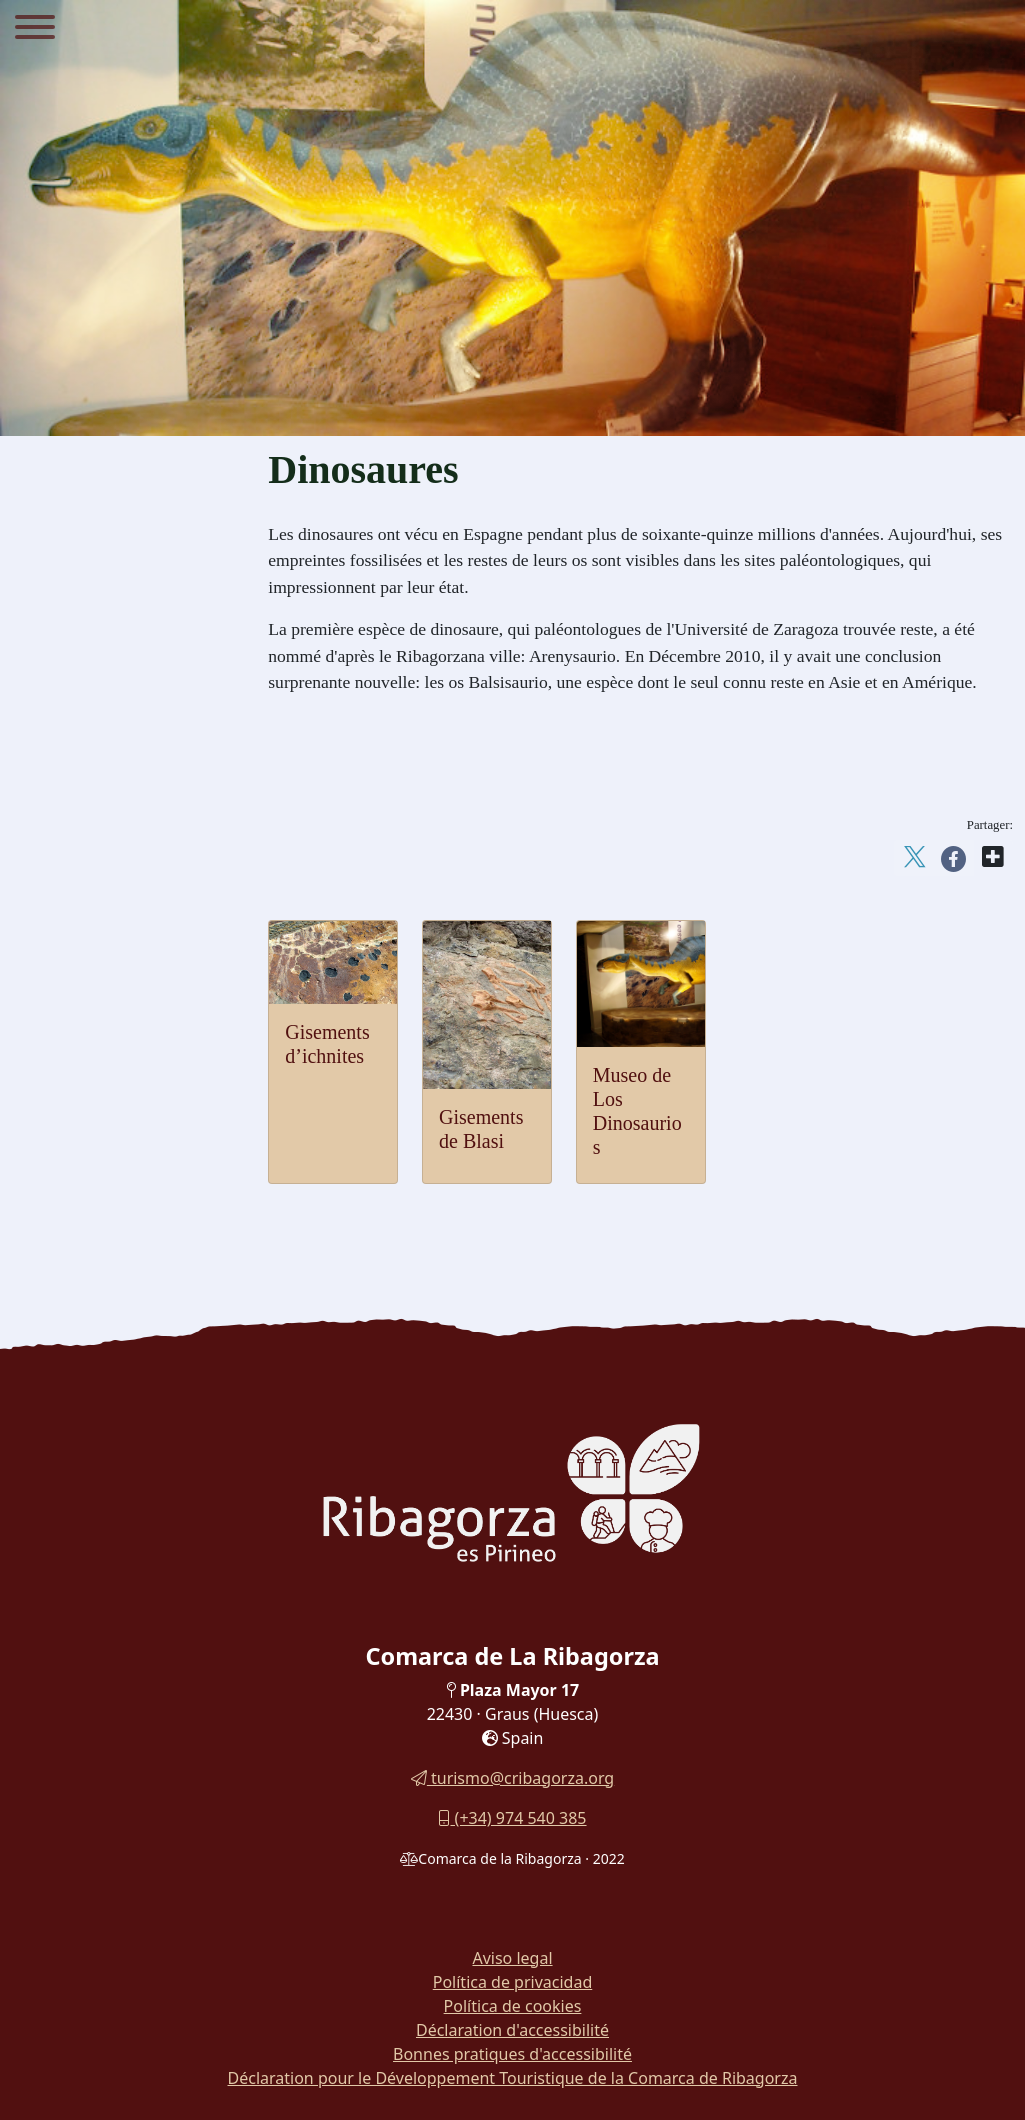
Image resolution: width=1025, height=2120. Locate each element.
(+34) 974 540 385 (512, 1818)
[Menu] (35, 30)
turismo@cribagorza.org (512, 1778)
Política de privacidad (513, 1982)
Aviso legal (512, 1958)
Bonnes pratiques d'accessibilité (512, 2054)
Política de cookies (513, 2006)
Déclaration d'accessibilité (512, 2030)
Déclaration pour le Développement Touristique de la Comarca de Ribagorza (513, 2078)
